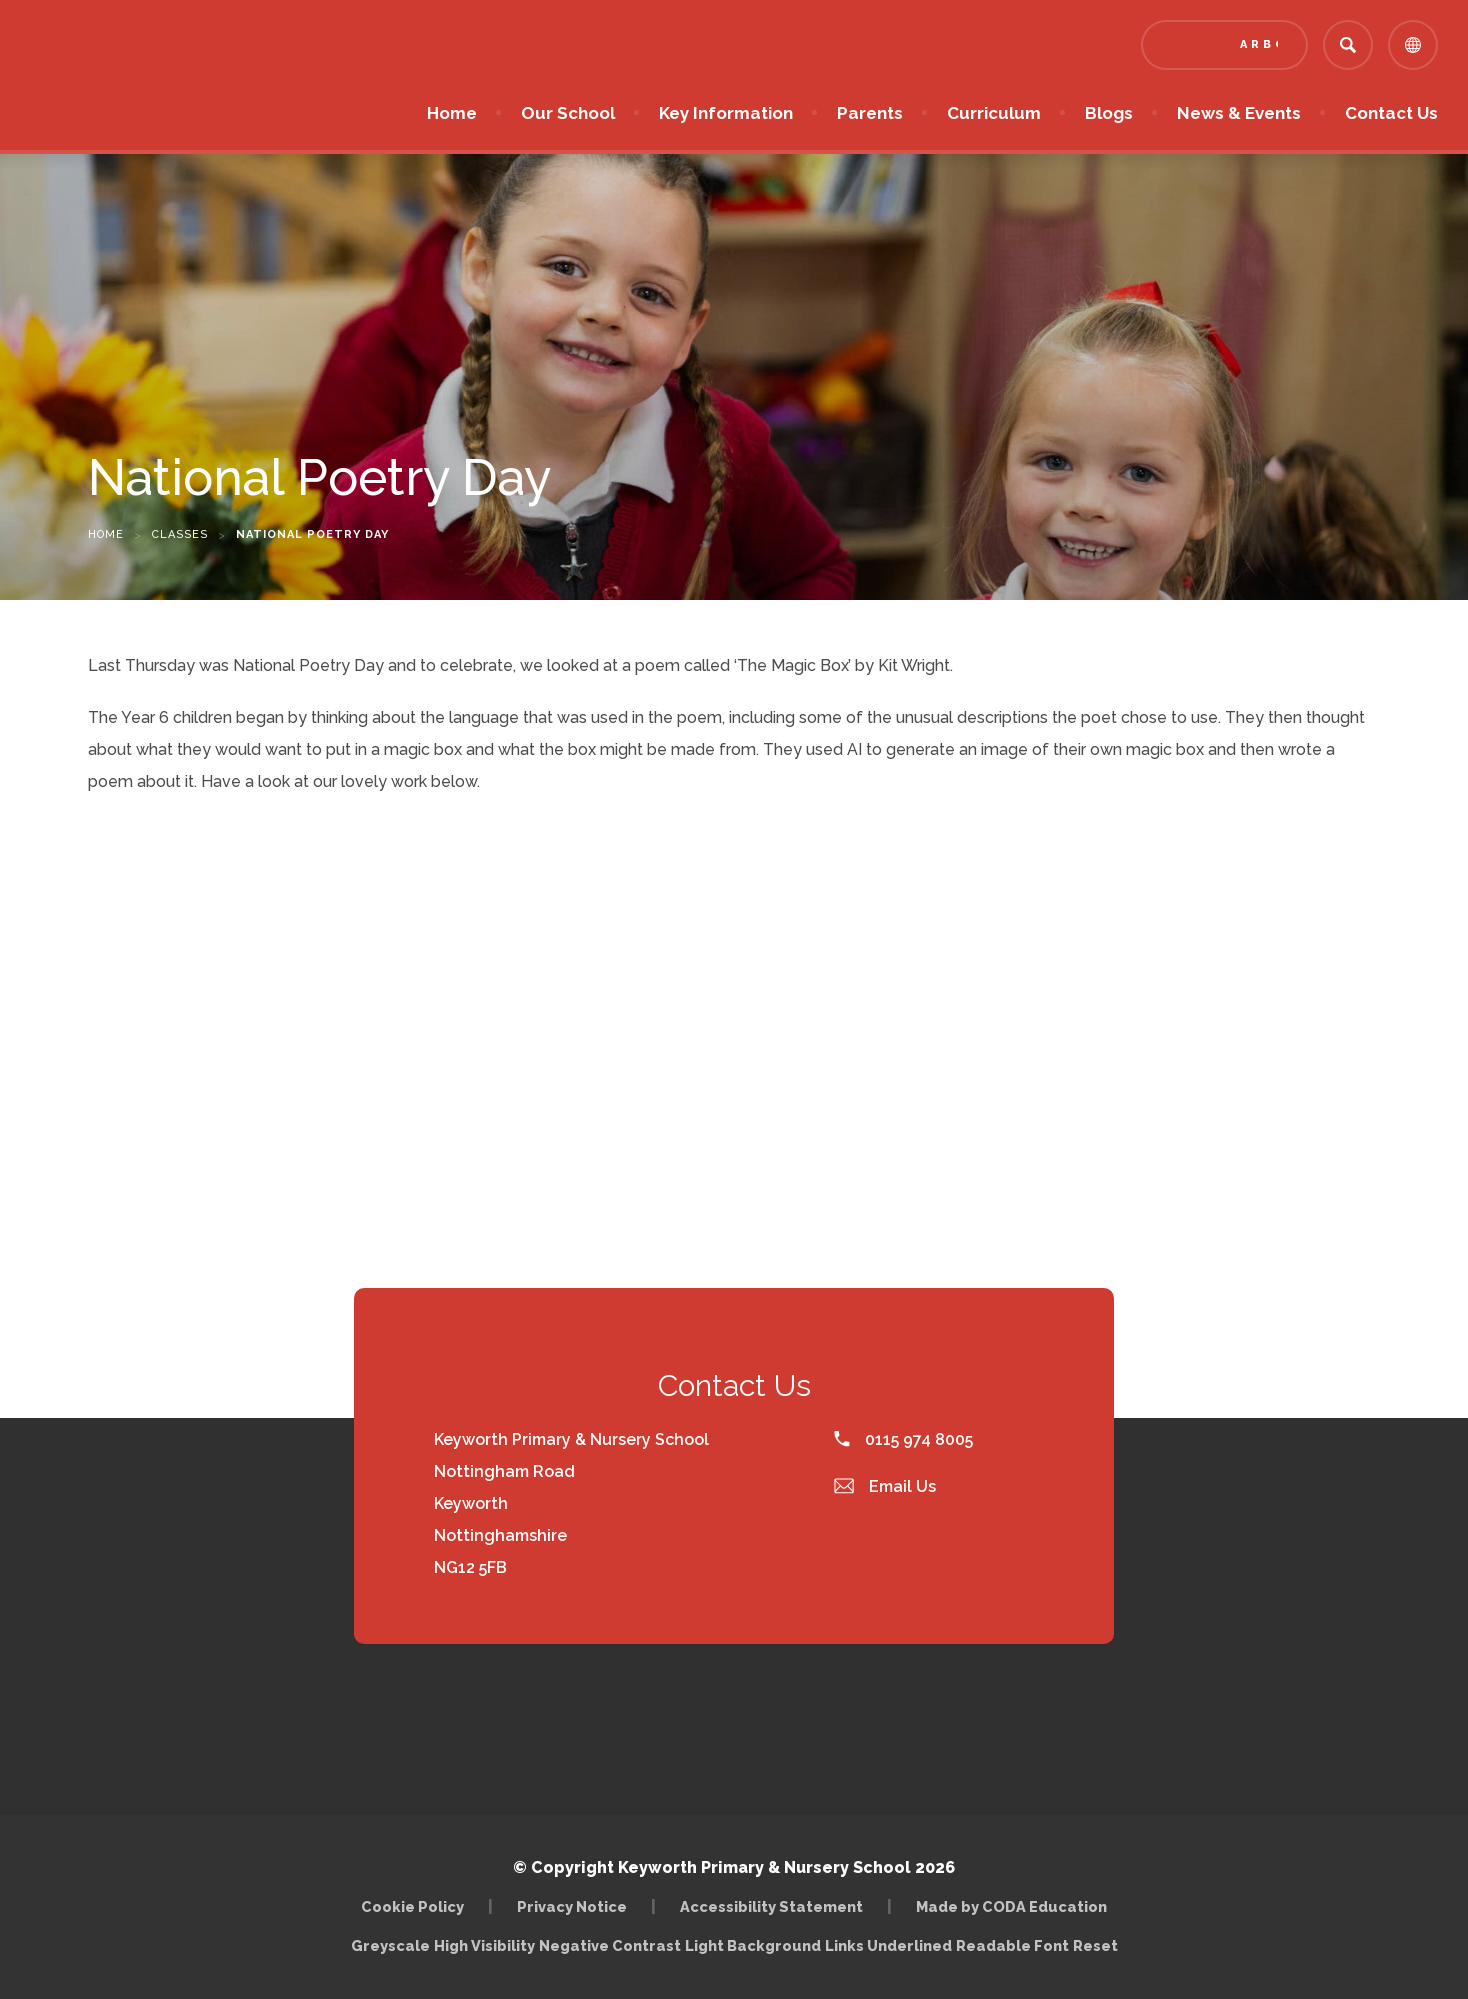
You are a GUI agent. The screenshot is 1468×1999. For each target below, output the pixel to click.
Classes (180, 534)
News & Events (1239, 113)
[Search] (1348, 45)
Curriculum (994, 113)
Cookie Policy (412, 1906)
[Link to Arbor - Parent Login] (1224, 45)
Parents (870, 113)
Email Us (885, 1486)
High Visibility (484, 1945)
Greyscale (390, 1945)
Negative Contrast (610, 1945)
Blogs (1109, 113)
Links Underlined (888, 1945)
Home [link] (106, 534)
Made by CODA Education (1011, 1906)
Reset (1095, 1945)
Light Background (753, 1945)
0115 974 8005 (903, 1439)
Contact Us (1391, 113)
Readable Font (1012, 1945)
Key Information (726, 113)
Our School (568, 113)
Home (452, 113)
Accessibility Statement (771, 1906)
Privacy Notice (572, 1906)
